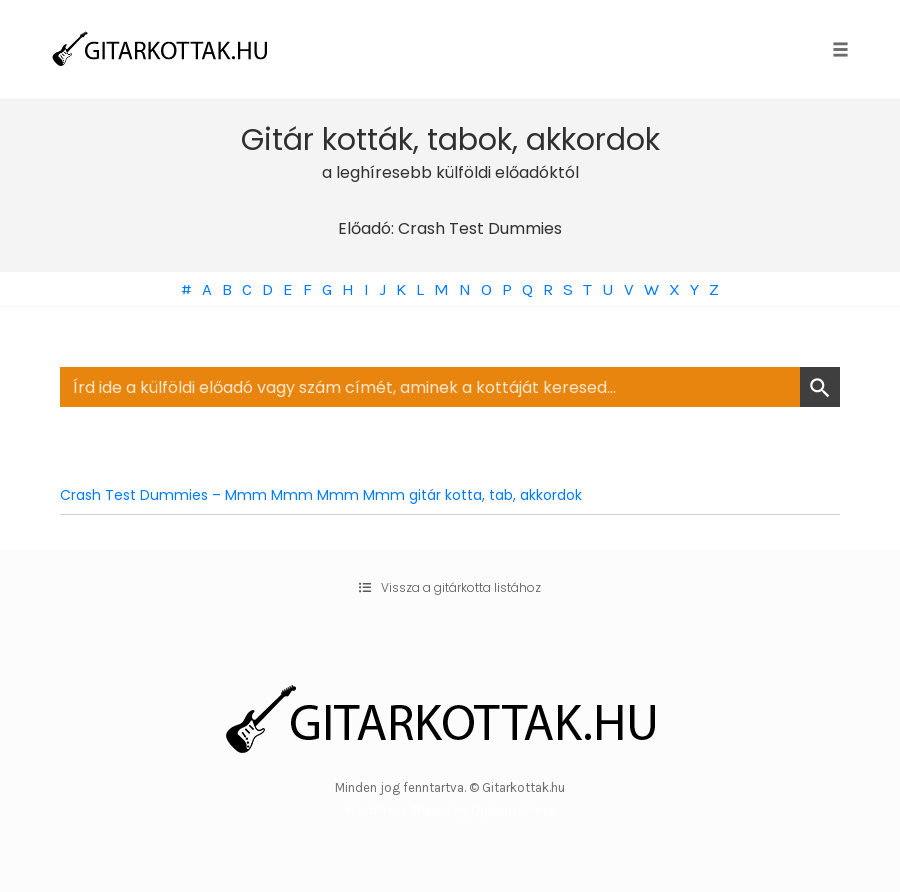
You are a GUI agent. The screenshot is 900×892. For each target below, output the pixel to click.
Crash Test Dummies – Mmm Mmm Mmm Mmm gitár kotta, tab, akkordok (321, 495)
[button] (450, 588)
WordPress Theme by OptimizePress (450, 810)
